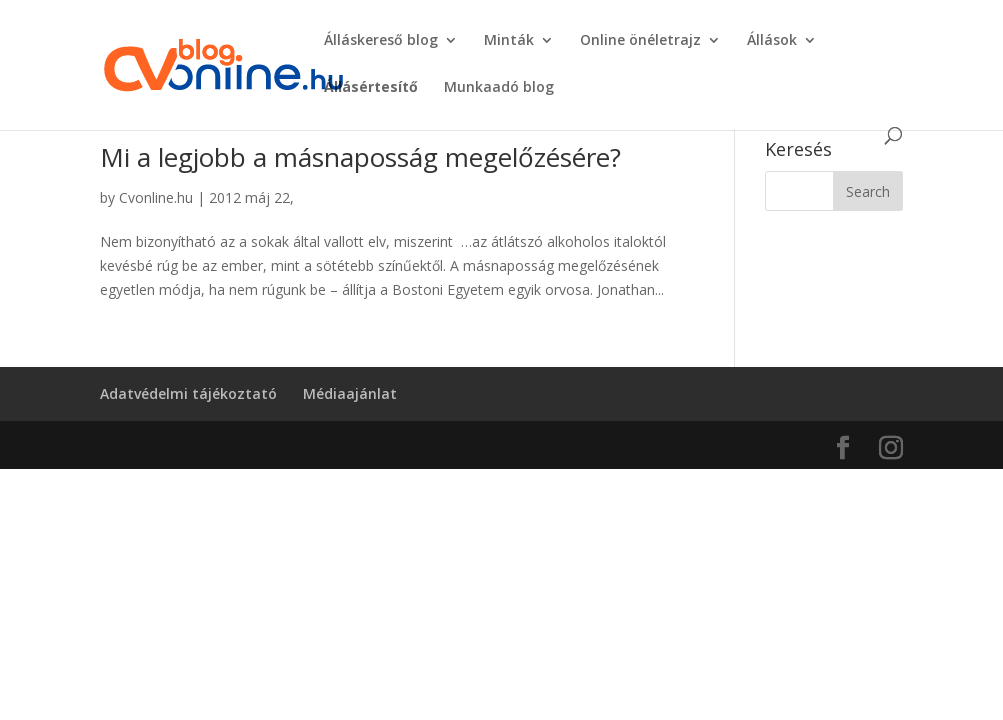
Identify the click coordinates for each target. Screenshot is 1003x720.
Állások (772, 41)
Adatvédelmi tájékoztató (188, 393)
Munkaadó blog (499, 88)
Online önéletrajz (640, 41)
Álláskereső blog (381, 41)
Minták (509, 41)
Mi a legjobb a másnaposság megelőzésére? (360, 157)
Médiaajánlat (350, 393)
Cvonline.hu (156, 197)
